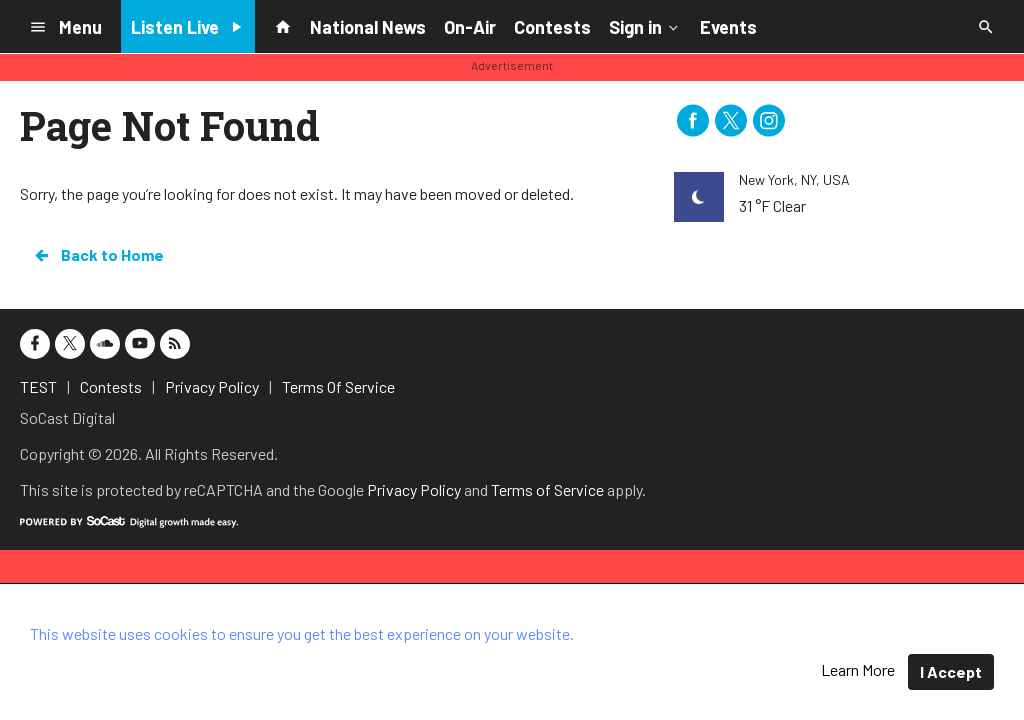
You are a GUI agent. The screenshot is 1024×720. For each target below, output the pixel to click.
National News (368, 27)
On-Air (470, 27)
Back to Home (98, 255)
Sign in (645, 26)
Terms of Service (547, 489)
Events (728, 27)
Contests (552, 27)
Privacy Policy (414, 489)
